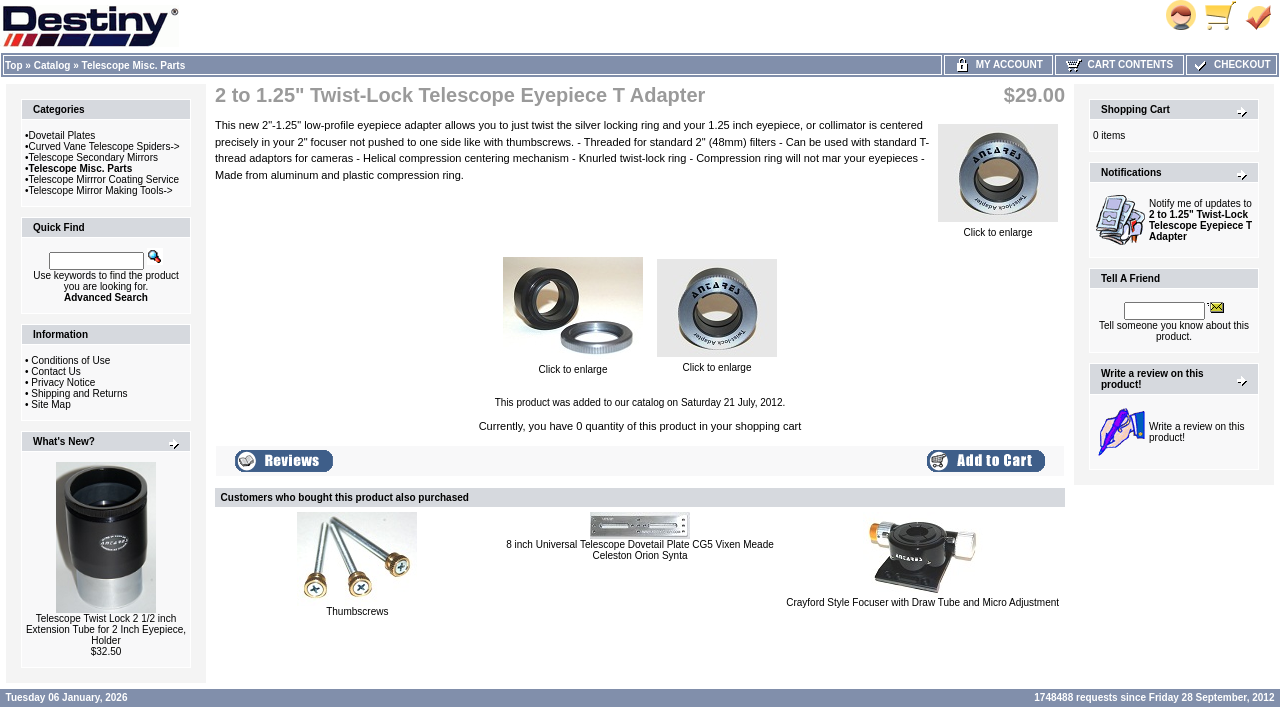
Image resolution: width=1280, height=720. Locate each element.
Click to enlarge (998, 228)
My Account (998, 64)
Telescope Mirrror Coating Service (104, 179)
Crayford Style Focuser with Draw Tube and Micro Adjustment (922, 602)
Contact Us (55, 371)
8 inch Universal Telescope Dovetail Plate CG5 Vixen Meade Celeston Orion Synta (640, 550)
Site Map (50, 404)
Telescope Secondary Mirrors (94, 157)
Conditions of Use (70, 360)
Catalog (52, 65)
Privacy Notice (63, 382)
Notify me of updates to (1200, 220)
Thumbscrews (357, 611)
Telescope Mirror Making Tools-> (101, 190)
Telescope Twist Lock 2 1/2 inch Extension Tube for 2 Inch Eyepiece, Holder (106, 629)
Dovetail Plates (62, 135)
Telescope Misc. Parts (134, 65)
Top (14, 65)
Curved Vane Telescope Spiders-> (104, 146)
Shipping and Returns (79, 393)
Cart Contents (1119, 64)
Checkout (1231, 64)
